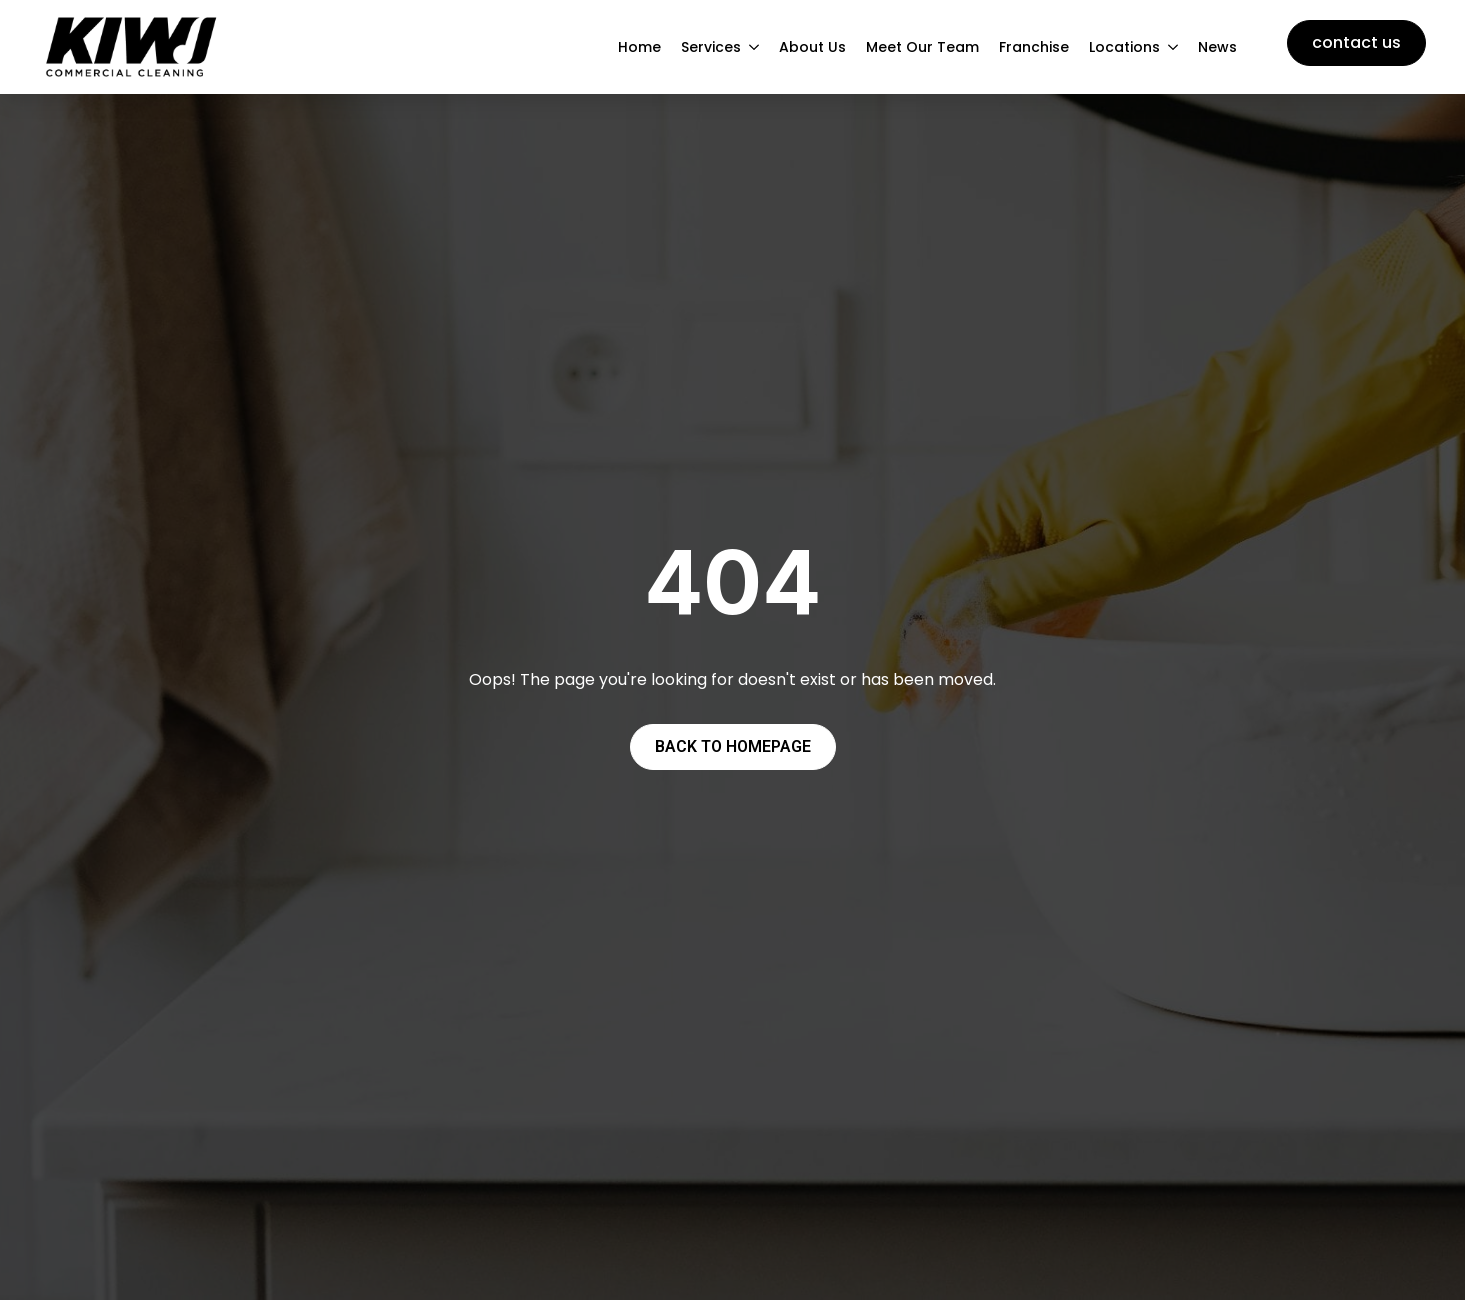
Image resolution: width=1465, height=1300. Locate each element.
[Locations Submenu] (1174, 47)
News (1217, 47)
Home (639, 47)
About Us (812, 47)
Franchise (1034, 47)
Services (711, 47)
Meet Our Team (922, 47)
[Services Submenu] (755, 47)
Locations (1124, 47)
